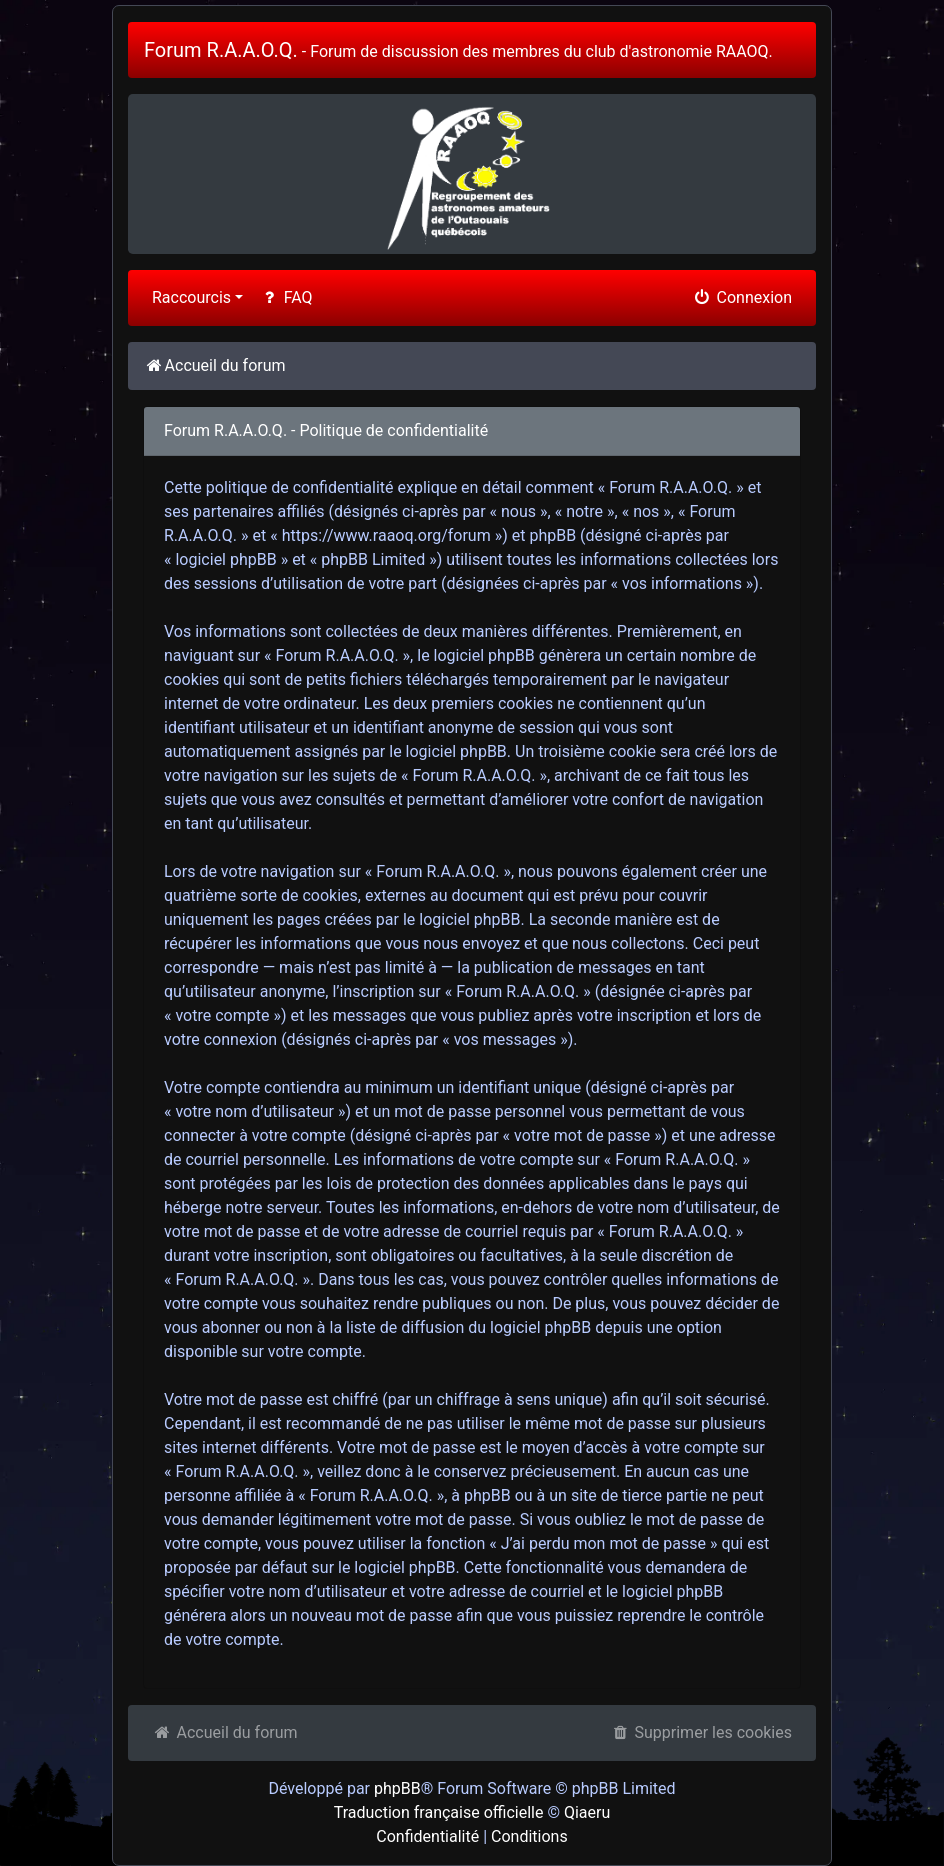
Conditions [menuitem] (529, 1836)
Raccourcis (191, 297)
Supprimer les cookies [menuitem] (701, 1732)
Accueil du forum (225, 1732)
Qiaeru (587, 1812)
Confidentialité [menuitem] (427, 1836)
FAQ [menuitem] (285, 297)
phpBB (397, 1788)
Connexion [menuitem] (742, 297)
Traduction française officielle (439, 1812)
